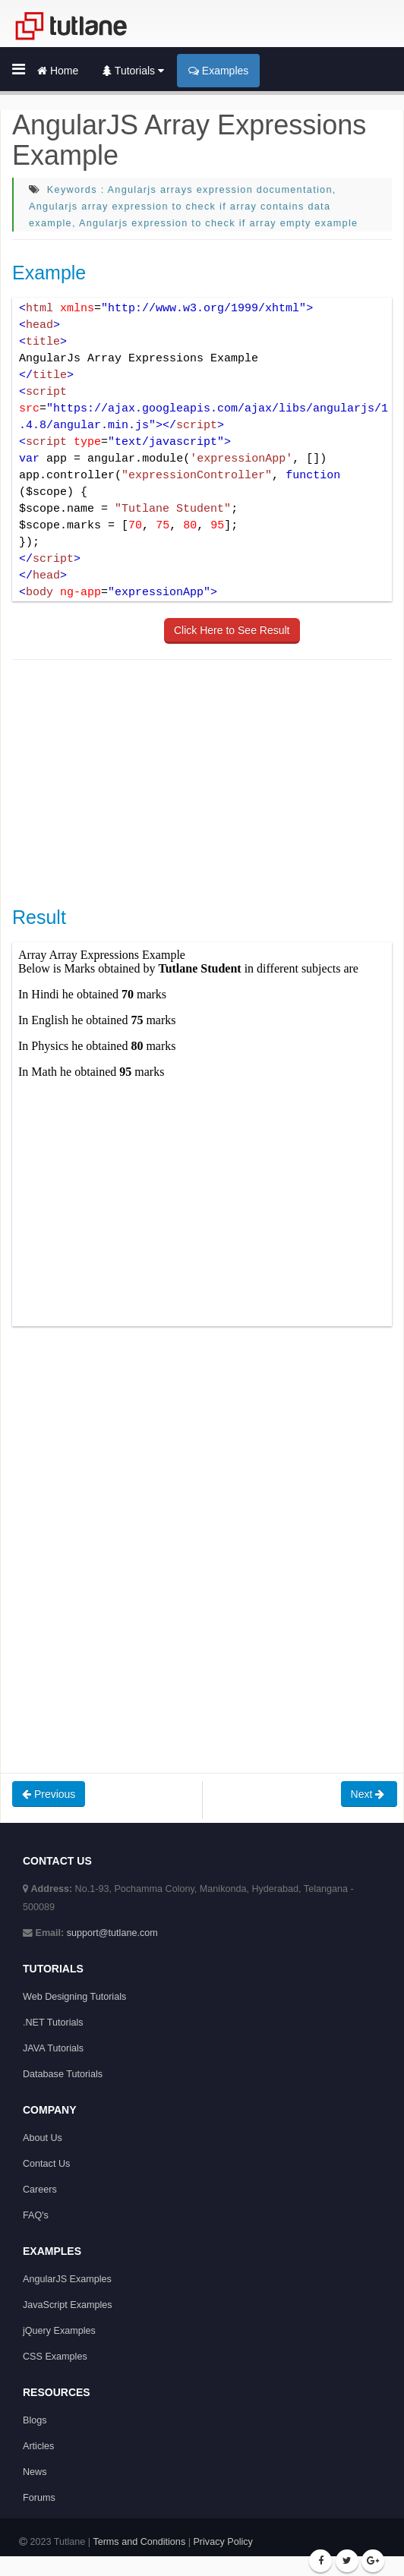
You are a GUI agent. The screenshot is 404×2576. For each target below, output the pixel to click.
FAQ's (36, 2215)
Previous (48, 1794)
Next (369, 1794)
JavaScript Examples (67, 2305)
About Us (42, 2138)
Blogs (35, 2420)
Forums (39, 2497)
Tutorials (133, 71)
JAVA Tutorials (53, 2048)
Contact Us (46, 2163)
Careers (40, 2189)
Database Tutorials (63, 2074)
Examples (218, 71)
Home (57, 71)
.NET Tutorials (53, 2022)
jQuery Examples (59, 2330)
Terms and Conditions (139, 2542)
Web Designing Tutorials (74, 1996)
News (35, 2472)
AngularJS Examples (67, 2279)
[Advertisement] (208, 781)
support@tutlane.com (112, 1933)
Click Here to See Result (232, 630)
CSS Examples (55, 2356)
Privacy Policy (222, 2542)
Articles (38, 2446)
